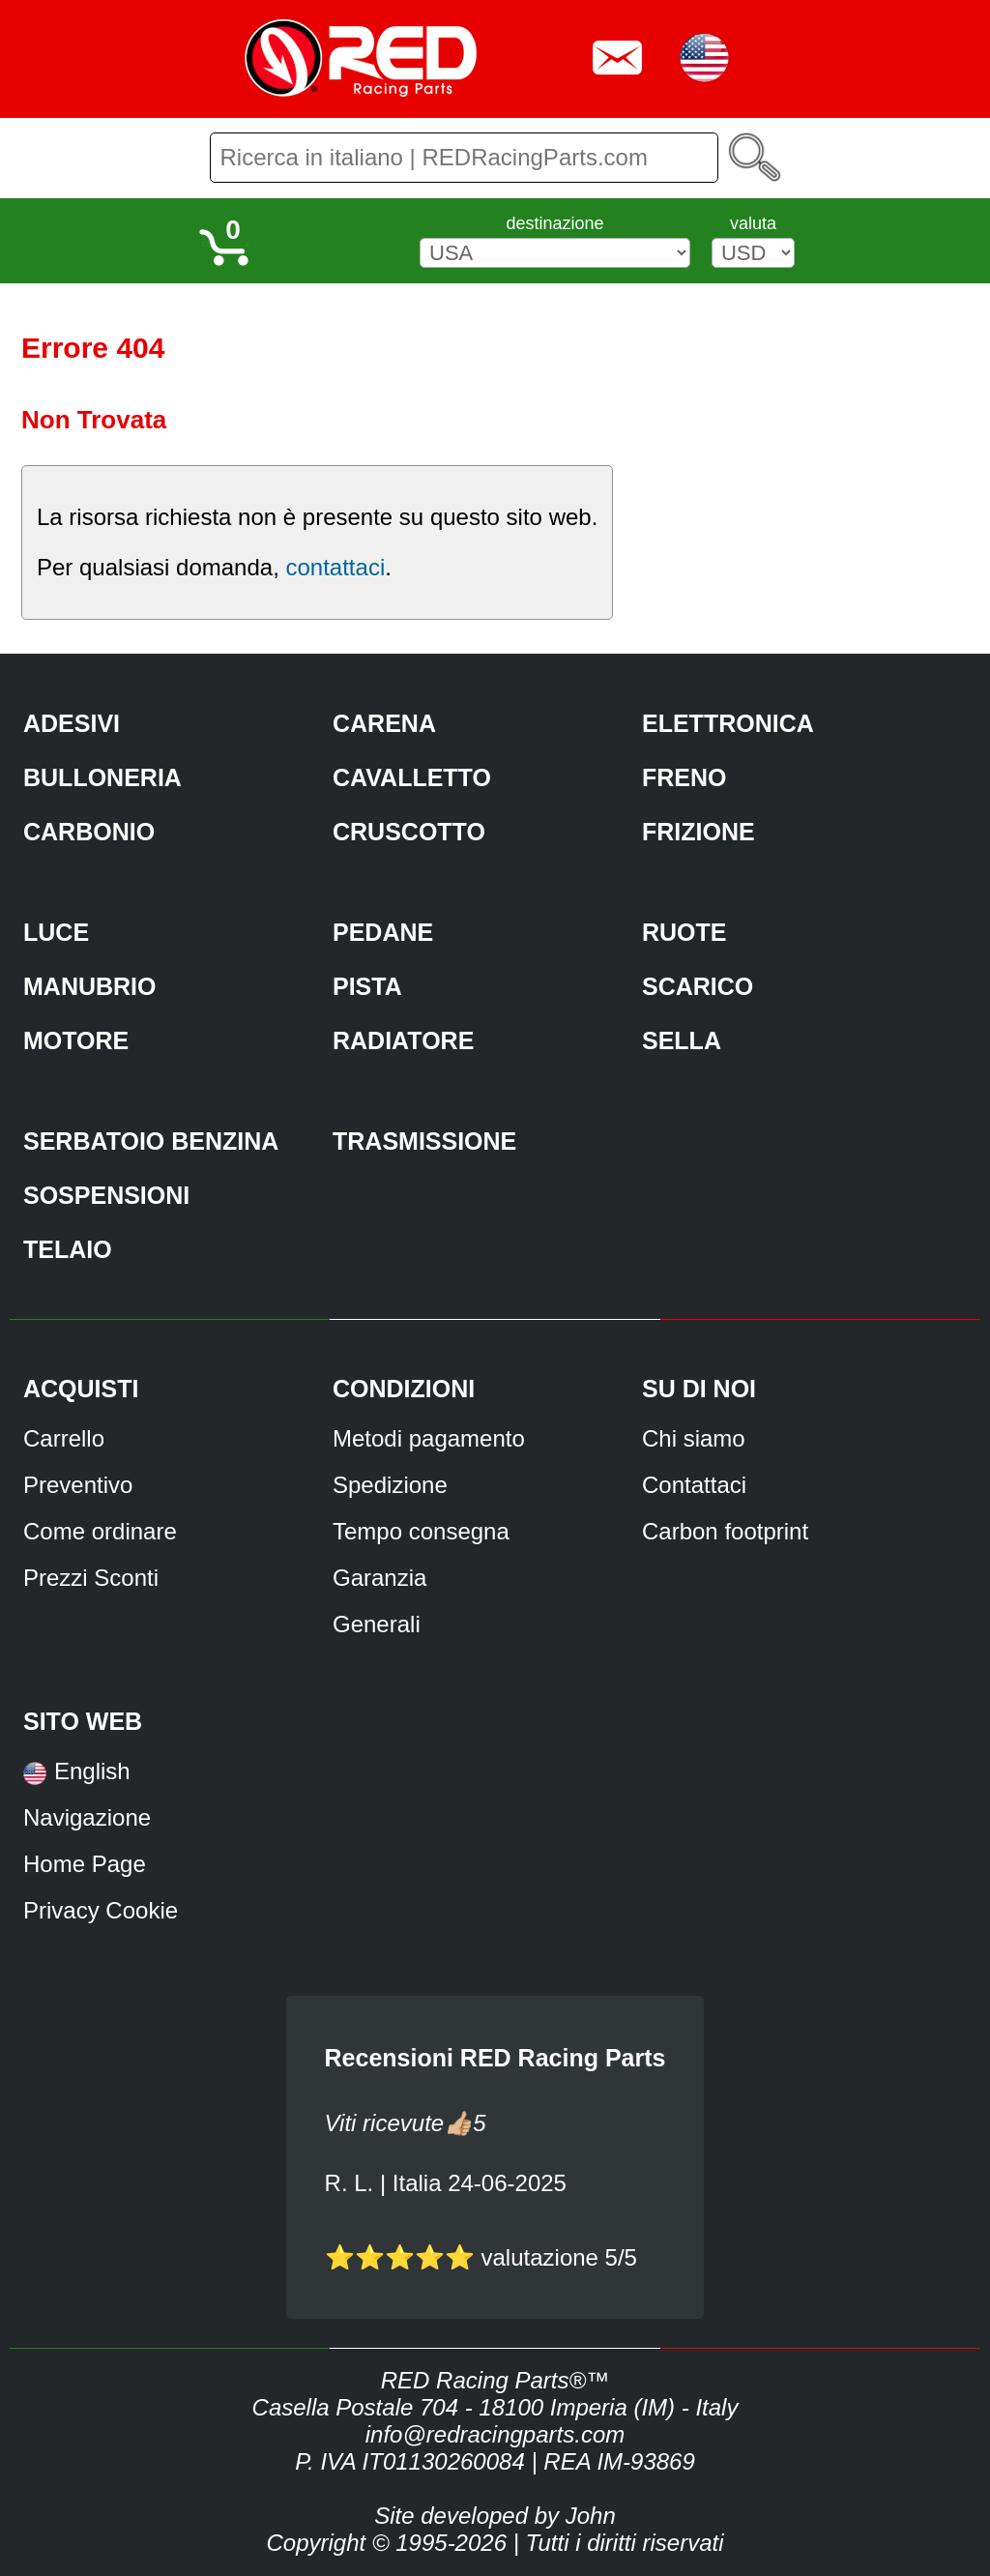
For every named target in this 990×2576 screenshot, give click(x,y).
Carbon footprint (725, 1531)
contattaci (335, 567)
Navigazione (87, 1817)
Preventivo (77, 1485)
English (92, 1771)
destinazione (554, 223)
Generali (377, 1624)
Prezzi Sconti (91, 1578)
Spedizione (390, 1485)
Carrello (63, 1438)
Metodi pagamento (429, 1438)
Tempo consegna (421, 1531)
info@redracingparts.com (495, 2434)
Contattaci (694, 1485)
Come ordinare (100, 1531)
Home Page (84, 1864)
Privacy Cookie (100, 1910)
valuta (753, 223)
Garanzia (379, 1578)
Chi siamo (693, 1438)
